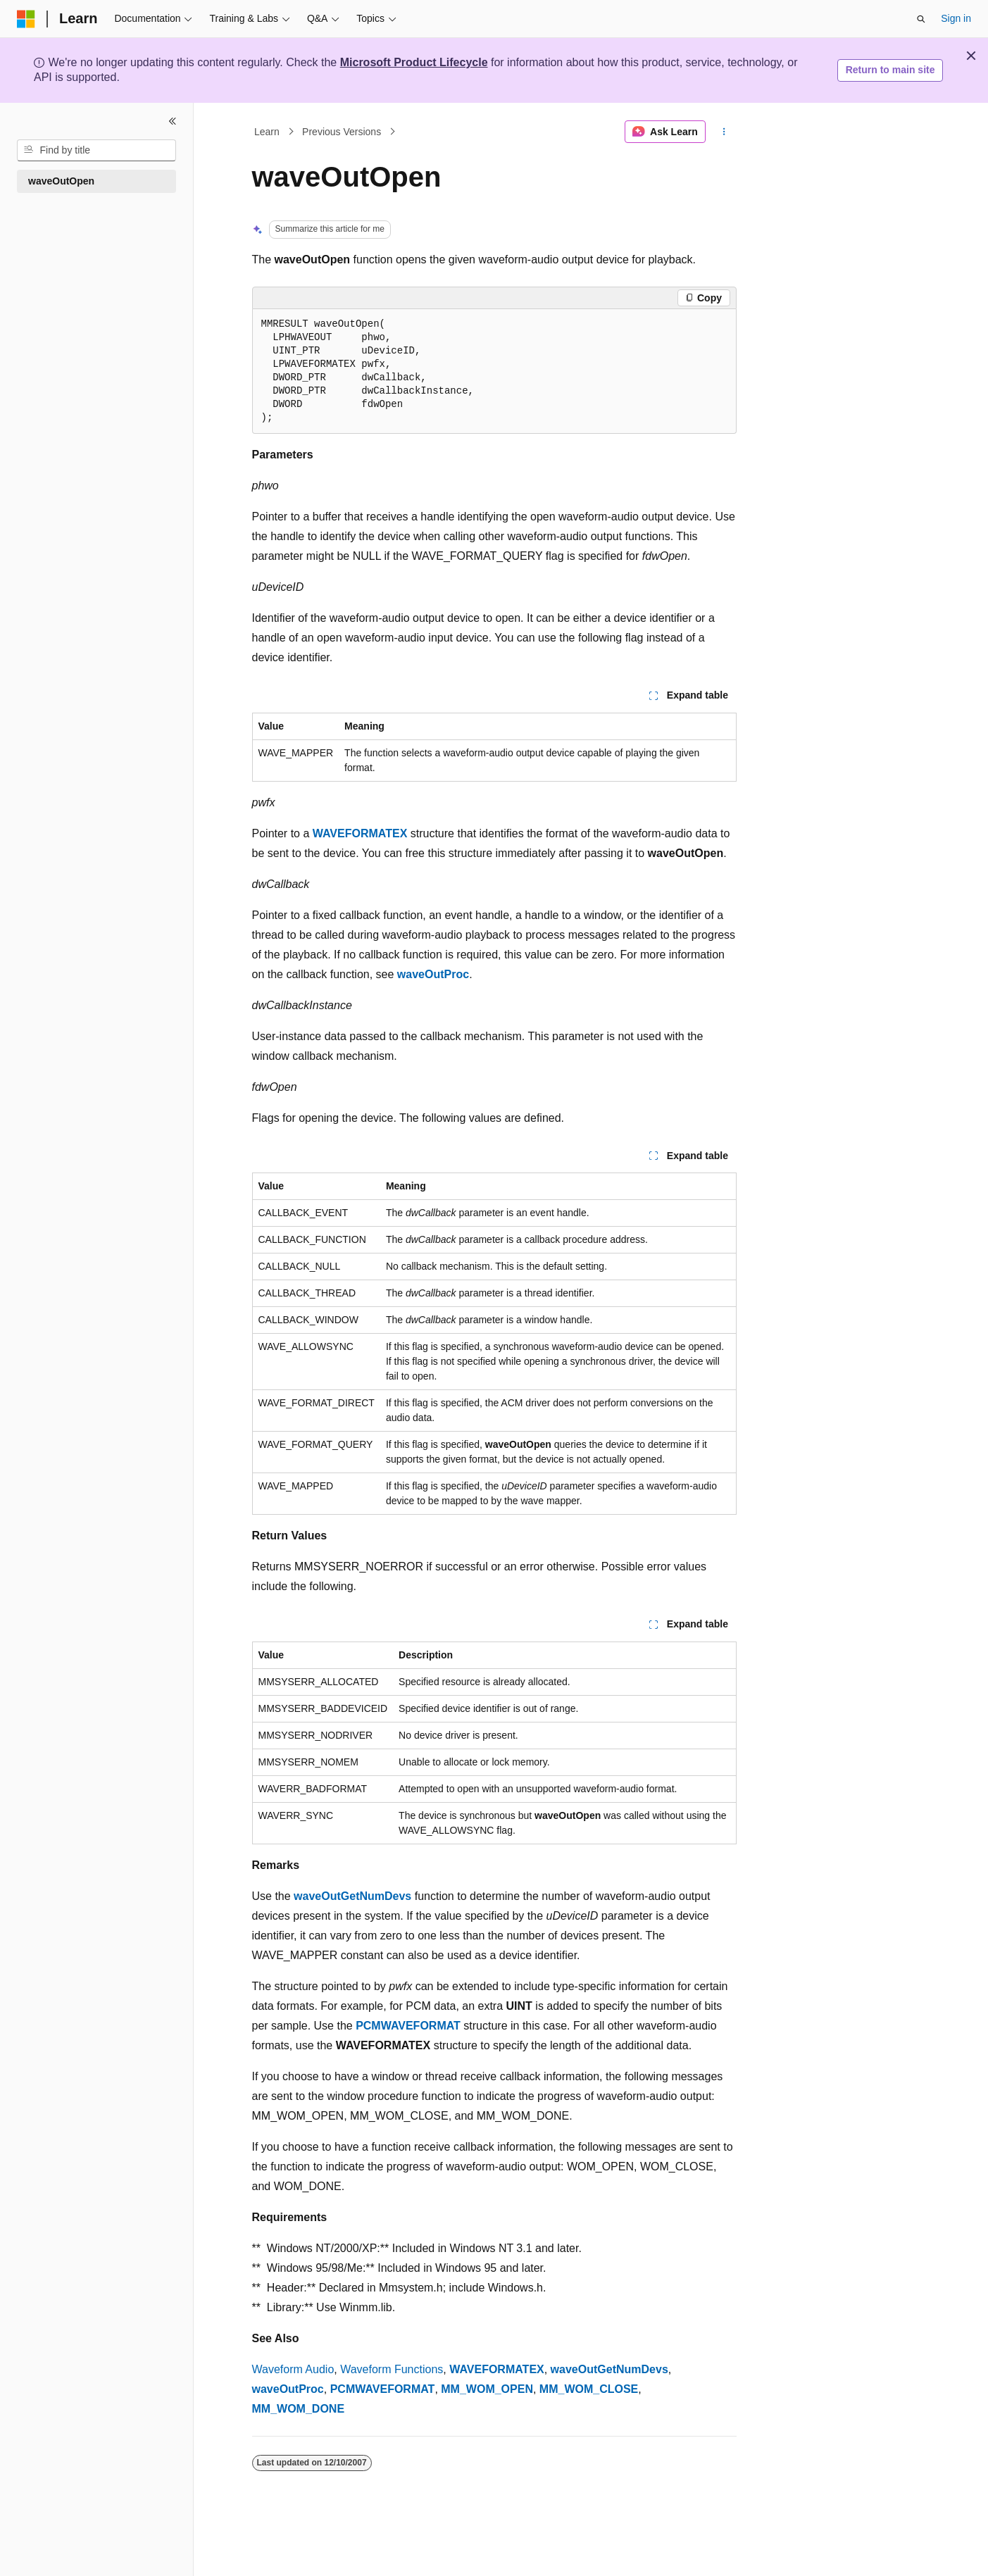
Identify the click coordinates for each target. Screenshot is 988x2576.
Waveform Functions (391, 2369)
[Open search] (921, 19)
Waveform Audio (293, 2369)
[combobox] (96, 150)
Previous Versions (341, 131)
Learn (267, 131)
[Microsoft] (26, 19)
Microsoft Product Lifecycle (414, 62)
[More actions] (723, 131)
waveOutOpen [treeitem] (61, 181)
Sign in (956, 18)
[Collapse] (172, 121)
